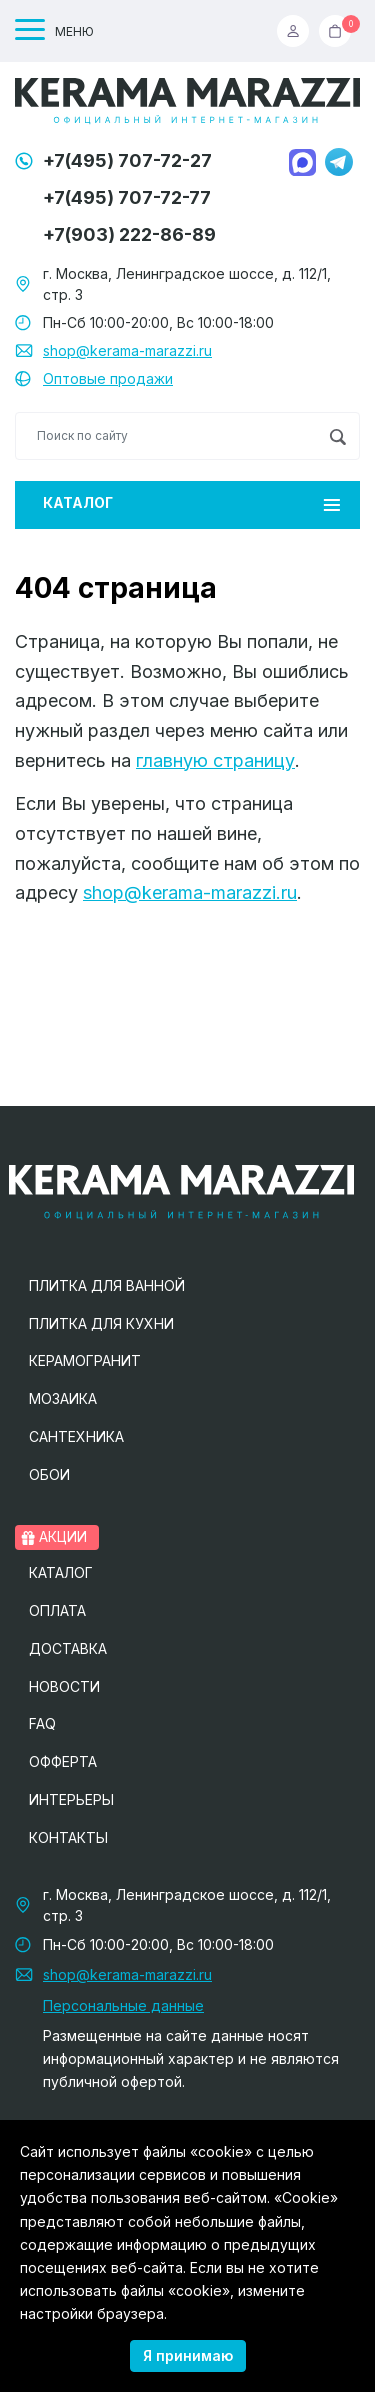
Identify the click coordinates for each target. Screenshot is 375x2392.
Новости (64, 1686)
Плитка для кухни (101, 1323)
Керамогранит (85, 1360)
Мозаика (63, 1398)
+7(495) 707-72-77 (127, 197)
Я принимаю (188, 2355)
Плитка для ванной (107, 1285)
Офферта (63, 1761)
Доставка (68, 1648)
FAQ (42, 1723)
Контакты (68, 1837)
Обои (49, 1474)
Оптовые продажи (108, 378)
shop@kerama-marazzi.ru (127, 350)
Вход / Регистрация (293, 31)
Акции (54, 1536)
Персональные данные (123, 2005)
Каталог (191, 502)
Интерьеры (71, 1799)
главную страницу (215, 760)
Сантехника (76, 1436)
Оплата (57, 1610)
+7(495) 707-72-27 (127, 160)
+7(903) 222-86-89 (129, 234)
